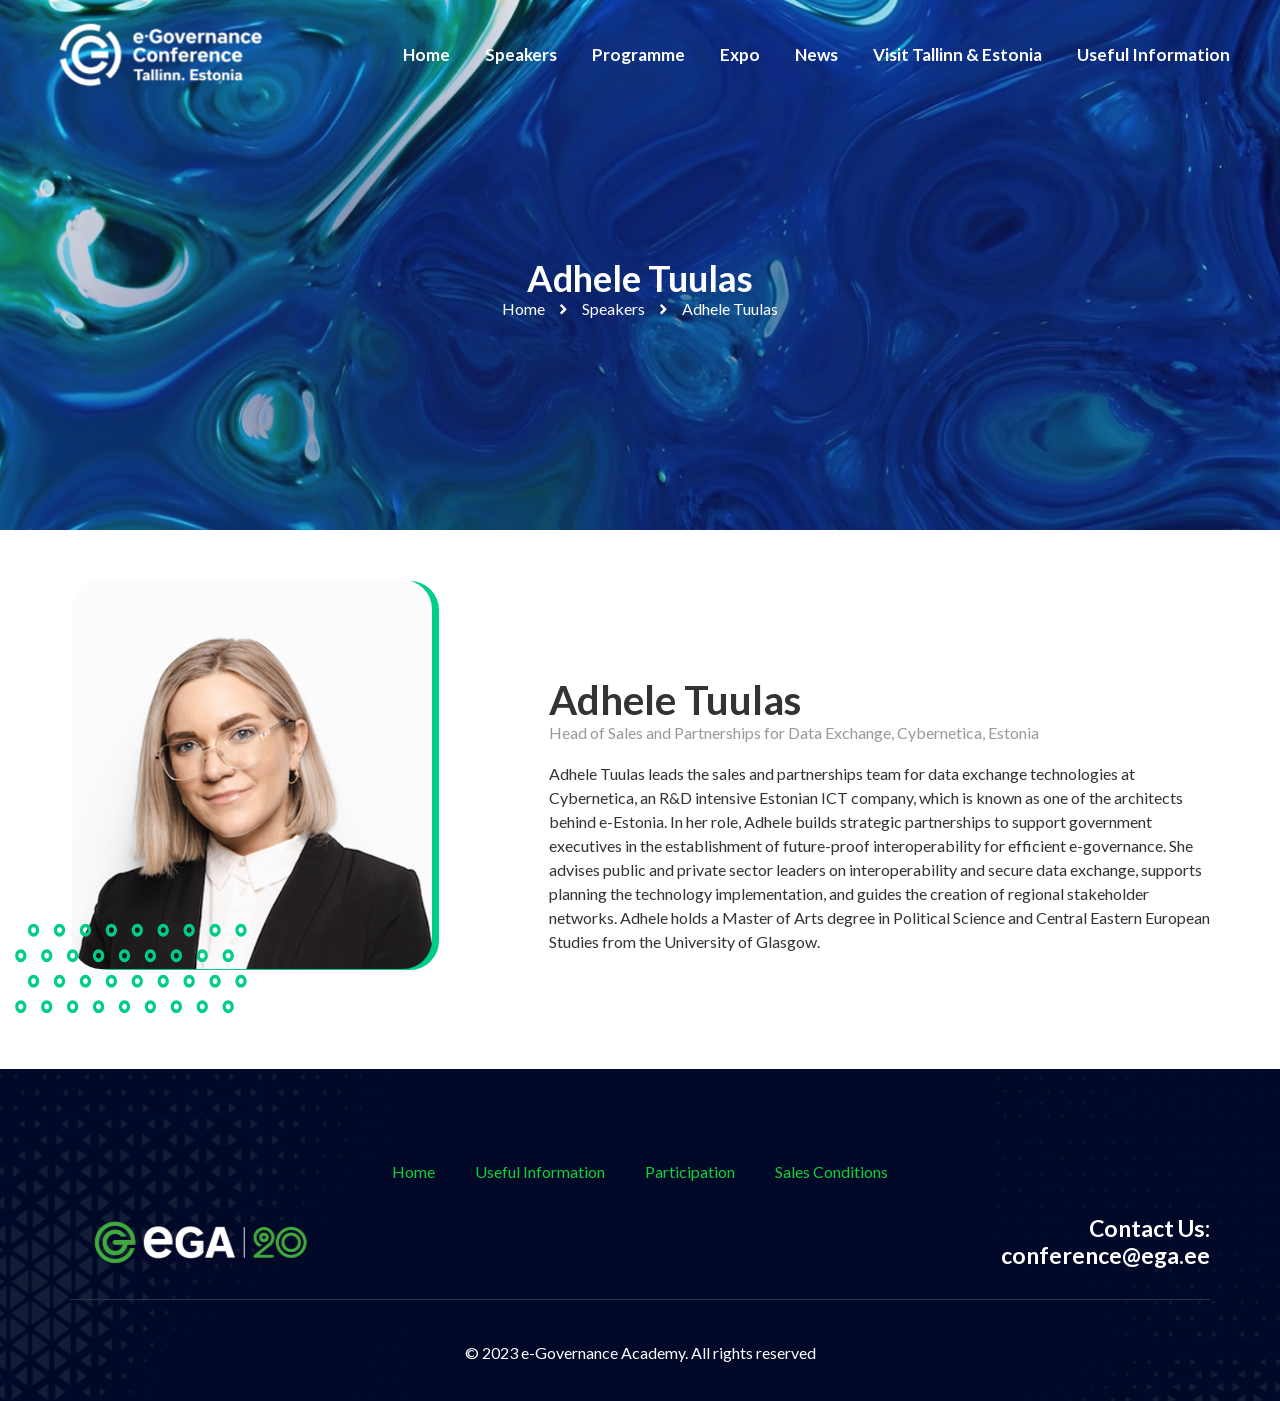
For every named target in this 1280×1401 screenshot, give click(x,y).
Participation (690, 1171)
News (816, 54)
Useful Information (1153, 54)
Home (426, 54)
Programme (638, 54)
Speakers (521, 54)
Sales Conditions (831, 1171)
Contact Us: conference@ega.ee (1105, 1242)
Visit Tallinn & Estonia (957, 54)
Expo (740, 54)
